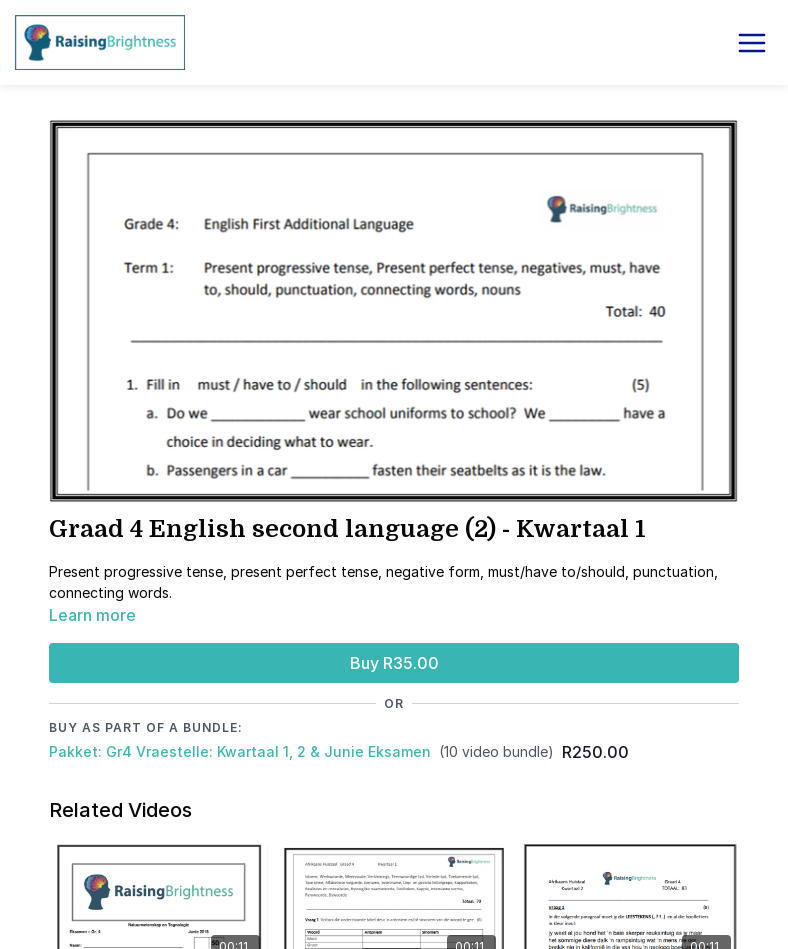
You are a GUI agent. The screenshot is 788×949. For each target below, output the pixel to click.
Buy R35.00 (394, 663)
